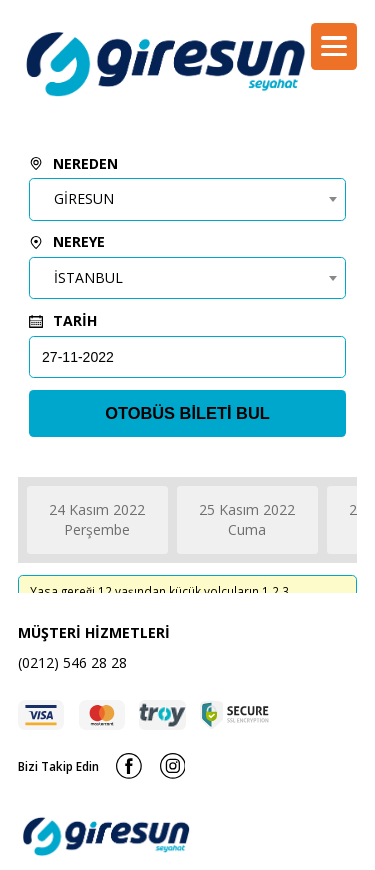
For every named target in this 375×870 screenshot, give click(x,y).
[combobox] (187, 199)
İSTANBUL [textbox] (88, 277)
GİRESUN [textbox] (84, 198)
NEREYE (67, 241)
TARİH (63, 320)
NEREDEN (73, 163)
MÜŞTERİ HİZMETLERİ (94, 632)
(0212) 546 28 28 (72, 662)
